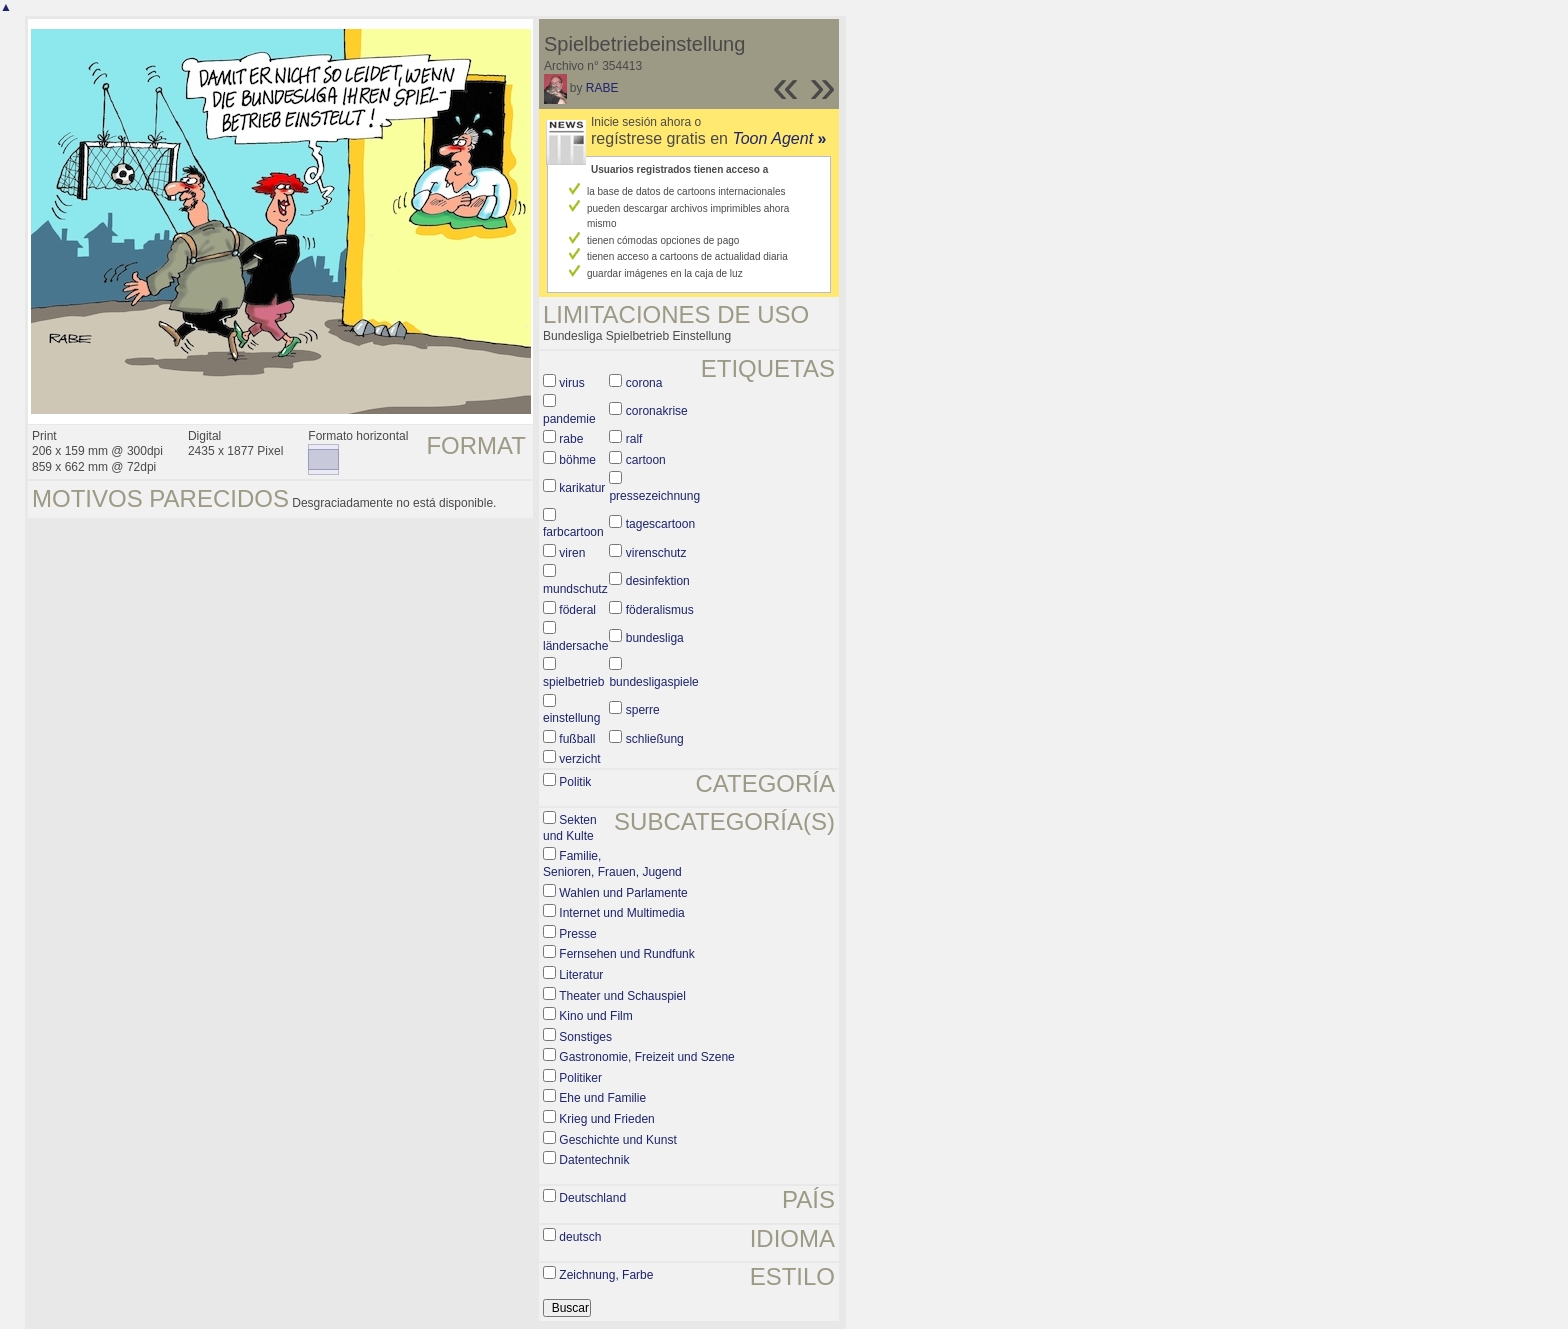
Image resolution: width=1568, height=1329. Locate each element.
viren (572, 553)
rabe (571, 439)
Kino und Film (595, 1016)
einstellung (571, 718)
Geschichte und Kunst (617, 1140)
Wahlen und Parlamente (623, 893)
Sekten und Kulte (570, 828)
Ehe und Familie (602, 1098)
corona (644, 383)
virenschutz (656, 553)
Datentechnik (594, 1160)
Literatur (581, 975)
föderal (577, 610)
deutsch (580, 1237)
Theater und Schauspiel (622, 996)
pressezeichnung (654, 496)
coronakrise (657, 411)
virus (571, 383)
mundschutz (575, 589)
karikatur (582, 488)
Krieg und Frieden (606, 1119)
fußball (577, 739)
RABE (602, 88)
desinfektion (658, 581)
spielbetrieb (573, 682)
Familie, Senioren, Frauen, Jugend (612, 864)
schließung (655, 739)
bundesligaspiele (653, 682)
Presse (577, 934)
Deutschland (592, 1198)
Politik (575, 782)
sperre (643, 710)
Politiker (580, 1078)
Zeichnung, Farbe (606, 1275)
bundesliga (655, 638)
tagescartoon (660, 524)
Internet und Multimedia (621, 913)
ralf (634, 439)
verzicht (579, 759)
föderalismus (660, 610)
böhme (577, 460)
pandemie (569, 419)
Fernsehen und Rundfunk (626, 954)
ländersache (575, 646)
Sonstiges (585, 1037)
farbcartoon (573, 532)
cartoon (646, 460)
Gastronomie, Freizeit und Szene (646, 1057)
